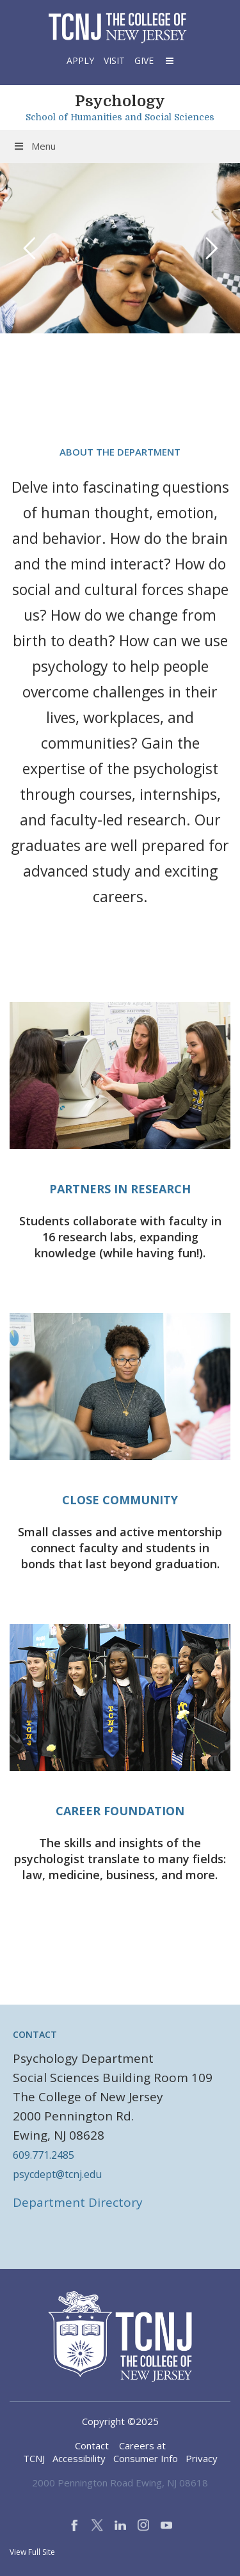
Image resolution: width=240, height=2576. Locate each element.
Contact (92, 2445)
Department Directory (78, 2202)
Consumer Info (145, 2458)
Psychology (120, 101)
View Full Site (32, 2552)
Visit (114, 60)
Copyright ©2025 (120, 2421)
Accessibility (79, 2458)
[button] (168, 60)
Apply (80, 60)
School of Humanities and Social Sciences (120, 117)
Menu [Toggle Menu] (34, 145)
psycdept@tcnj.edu (57, 2174)
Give (144, 60)
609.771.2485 (43, 2155)
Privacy (202, 2458)
